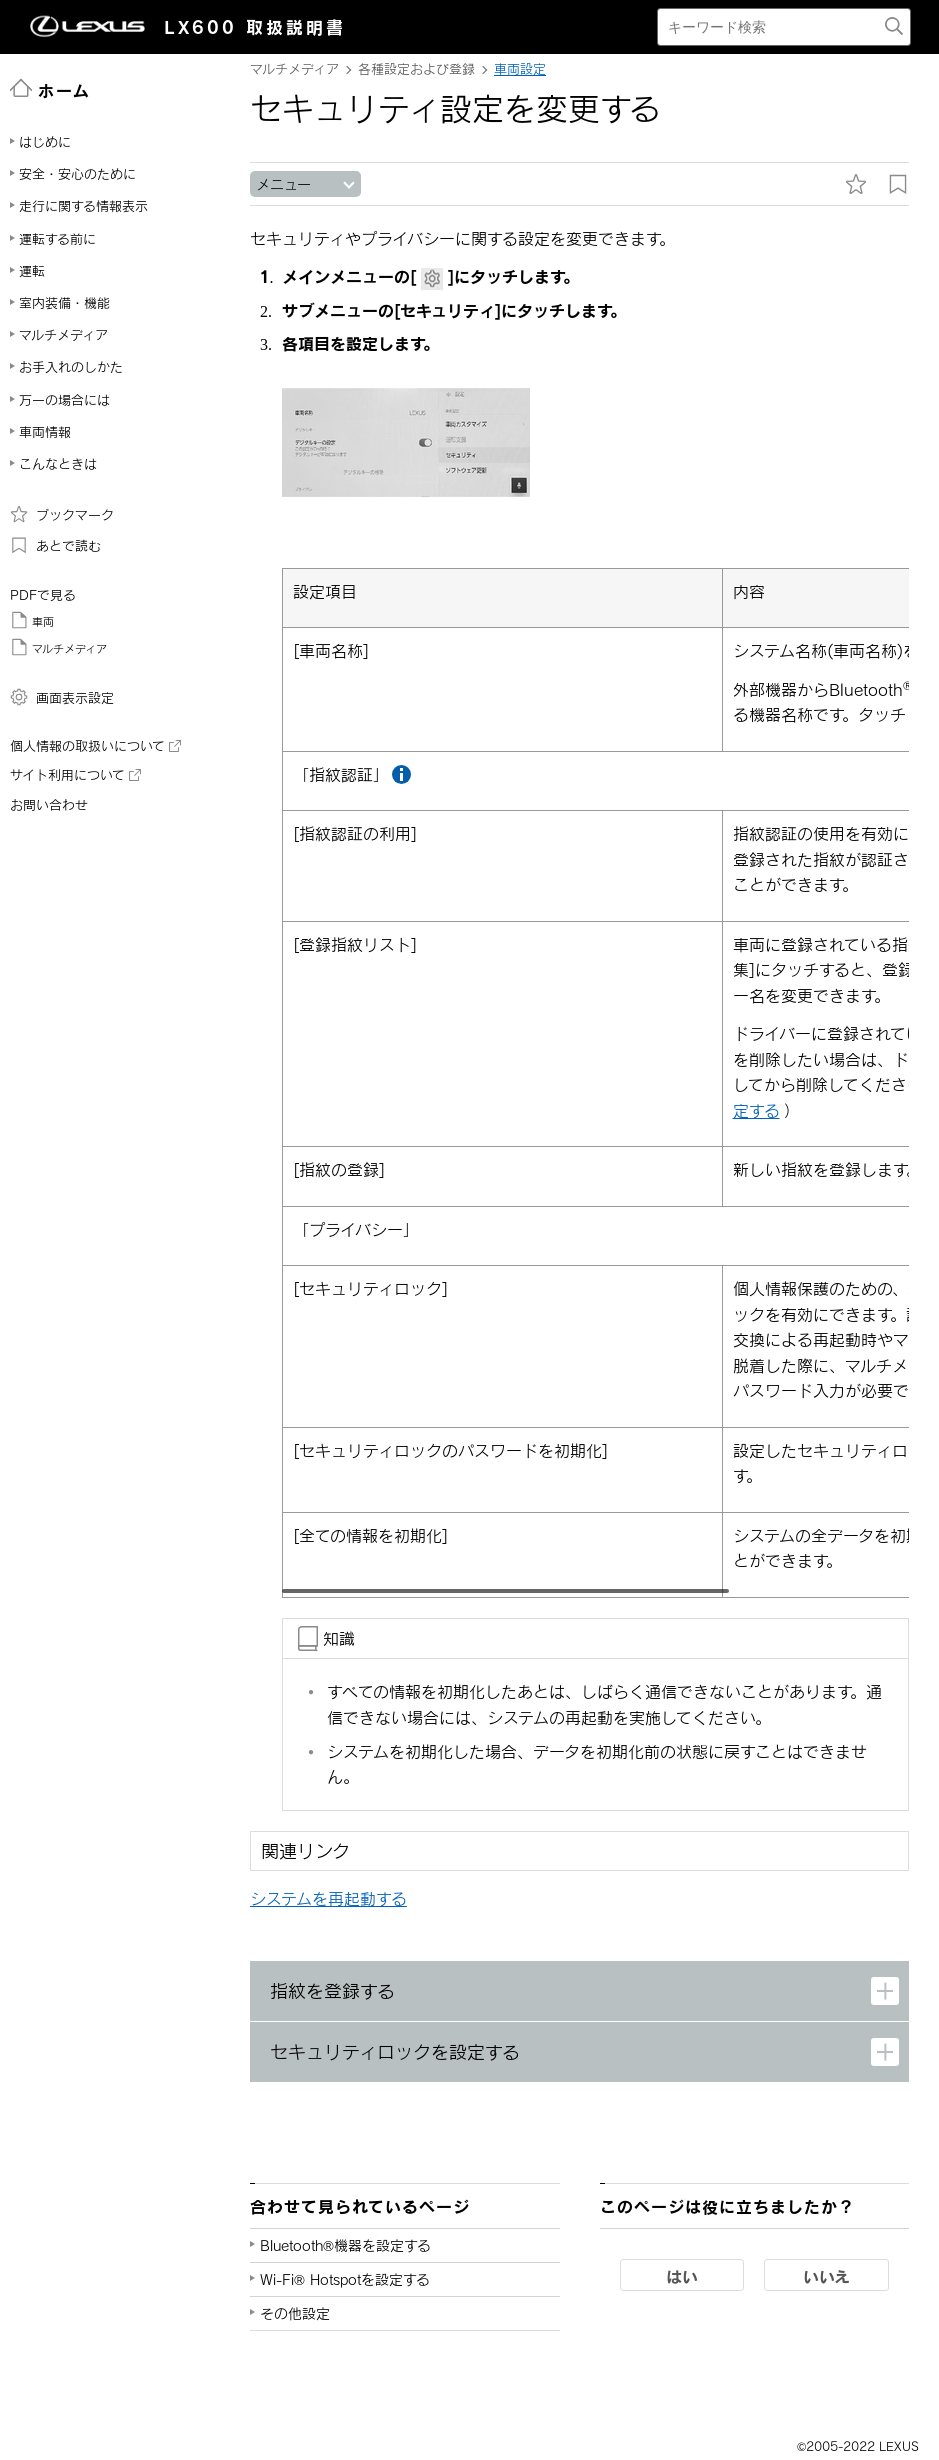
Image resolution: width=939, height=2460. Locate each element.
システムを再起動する (328, 1899)
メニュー (283, 184)
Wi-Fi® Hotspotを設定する (345, 2280)
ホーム (50, 89)
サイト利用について (75, 775)
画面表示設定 (62, 697)
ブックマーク (62, 514)
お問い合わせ (49, 805)
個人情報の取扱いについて (95, 746)
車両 (32, 620)
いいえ (826, 2277)
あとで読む (55, 545)
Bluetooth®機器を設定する (345, 2246)
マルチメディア (58, 647)
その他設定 (295, 2314)
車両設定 (520, 69)
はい (682, 2277)
